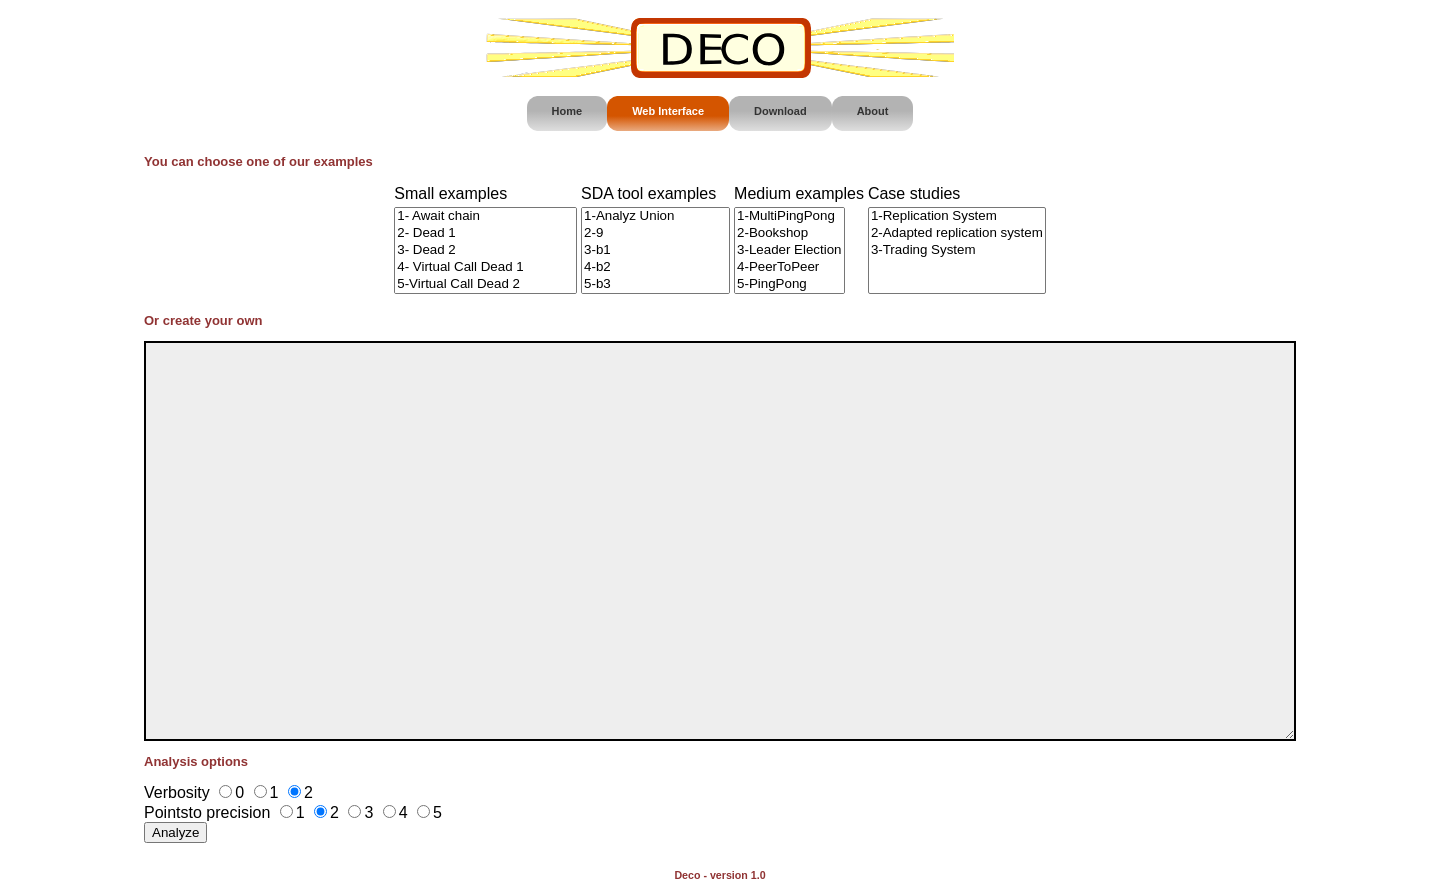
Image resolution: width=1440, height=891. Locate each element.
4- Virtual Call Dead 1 (485, 267)
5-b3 (655, 284)
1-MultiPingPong (789, 216)
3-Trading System (957, 250)
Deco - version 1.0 (719, 875)
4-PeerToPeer (789, 267)
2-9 (655, 233)
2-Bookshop (789, 233)
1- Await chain (485, 216)
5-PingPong (789, 284)
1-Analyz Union (655, 216)
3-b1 (655, 250)
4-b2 (655, 267)
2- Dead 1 (485, 233)
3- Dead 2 (485, 250)
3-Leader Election (789, 250)
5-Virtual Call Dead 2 (485, 284)
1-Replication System (957, 216)
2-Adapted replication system (957, 233)
